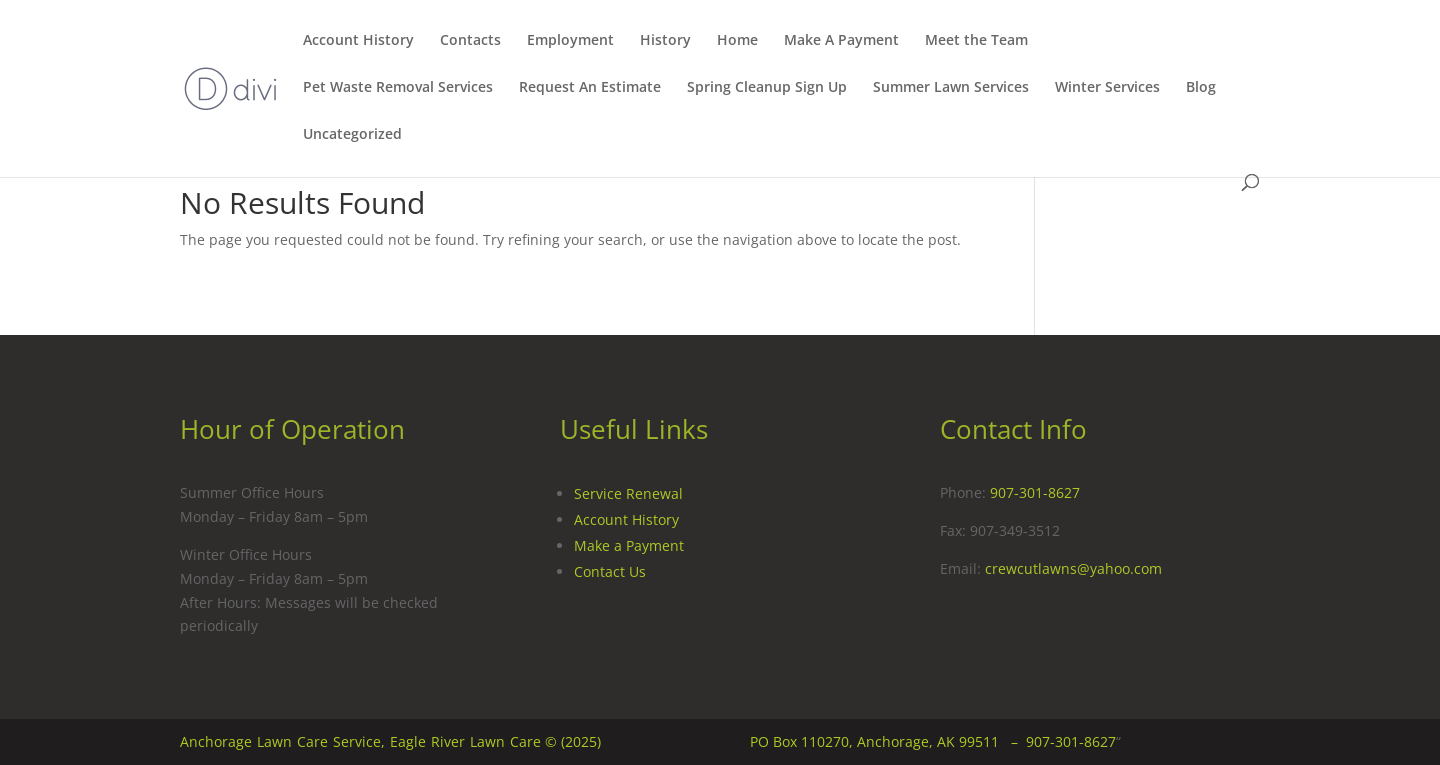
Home (737, 41)
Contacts (470, 41)
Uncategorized (352, 135)
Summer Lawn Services (951, 88)
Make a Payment (629, 545)
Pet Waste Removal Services (398, 88)
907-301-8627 (1035, 492)
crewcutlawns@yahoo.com (1073, 568)
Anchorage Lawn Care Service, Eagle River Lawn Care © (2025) (390, 741)
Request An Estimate (590, 88)
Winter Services (1107, 88)
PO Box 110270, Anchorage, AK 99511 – (888, 741)
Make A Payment (841, 41)
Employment (570, 41)
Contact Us (610, 571)
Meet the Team (976, 41)
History (665, 41)
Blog (1201, 88)
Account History (358, 41)
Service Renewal (628, 493)
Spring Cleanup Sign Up (767, 88)
